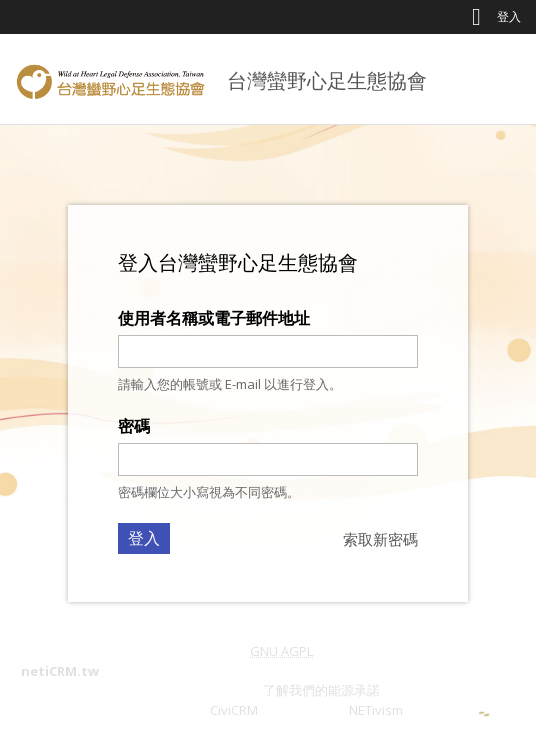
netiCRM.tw (60, 671)
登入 (509, 16)
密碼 (134, 426)
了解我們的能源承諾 (321, 690)
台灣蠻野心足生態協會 (327, 80)
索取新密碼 (380, 539)
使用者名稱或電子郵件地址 (214, 318)
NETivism (376, 710)
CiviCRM (234, 710)
